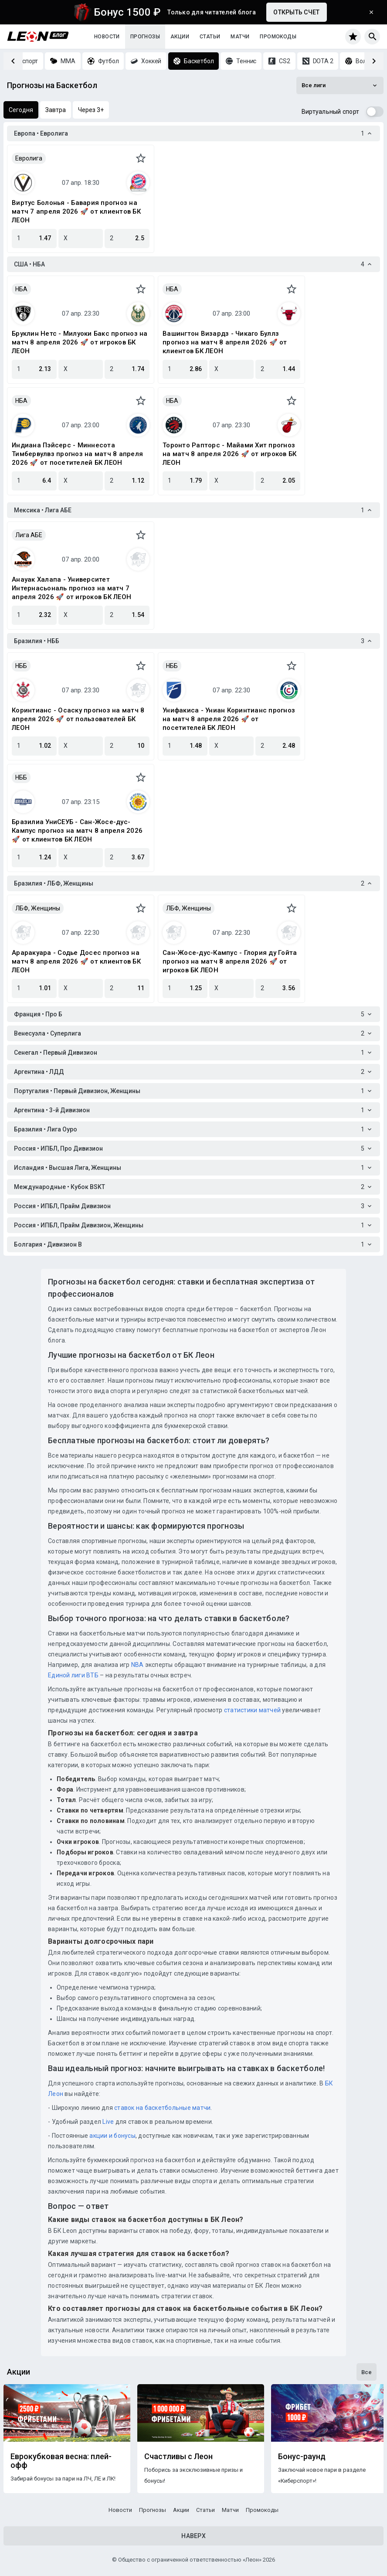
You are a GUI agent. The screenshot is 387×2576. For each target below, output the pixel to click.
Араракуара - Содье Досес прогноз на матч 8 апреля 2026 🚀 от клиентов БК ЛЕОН (76, 961)
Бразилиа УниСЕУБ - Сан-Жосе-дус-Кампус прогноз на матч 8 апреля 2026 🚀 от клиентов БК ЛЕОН (77, 830)
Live (108, 2121)
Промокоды (278, 37)
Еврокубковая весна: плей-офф (61, 2461)
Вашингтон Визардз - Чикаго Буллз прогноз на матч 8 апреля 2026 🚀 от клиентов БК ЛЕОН (225, 342)
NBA (137, 1664)
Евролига (28, 158)
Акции (179, 37)
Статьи (210, 37)
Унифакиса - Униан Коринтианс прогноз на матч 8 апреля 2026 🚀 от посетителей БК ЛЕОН (229, 719)
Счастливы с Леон (178, 2456)
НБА (21, 289)
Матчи (240, 37)
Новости (107, 37)
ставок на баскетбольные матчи (162, 2107)
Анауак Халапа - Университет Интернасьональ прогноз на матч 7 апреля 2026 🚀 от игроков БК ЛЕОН (71, 588)
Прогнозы (145, 37)
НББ (21, 665)
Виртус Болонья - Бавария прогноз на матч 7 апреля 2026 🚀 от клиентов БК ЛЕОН (76, 211)
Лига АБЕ (28, 535)
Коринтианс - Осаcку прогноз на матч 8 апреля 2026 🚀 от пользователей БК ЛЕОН (78, 719)
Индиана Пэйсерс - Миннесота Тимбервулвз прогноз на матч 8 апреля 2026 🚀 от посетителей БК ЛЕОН (77, 454)
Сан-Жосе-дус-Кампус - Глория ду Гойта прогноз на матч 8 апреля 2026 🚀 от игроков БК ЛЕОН (230, 961)
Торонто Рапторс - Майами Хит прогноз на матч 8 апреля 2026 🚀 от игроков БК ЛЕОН (229, 454)
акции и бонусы (112, 2135)
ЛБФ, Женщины (37, 908)
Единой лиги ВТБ (73, 1675)
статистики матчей (252, 1710)
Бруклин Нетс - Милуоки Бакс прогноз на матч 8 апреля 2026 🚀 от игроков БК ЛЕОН (80, 342)
